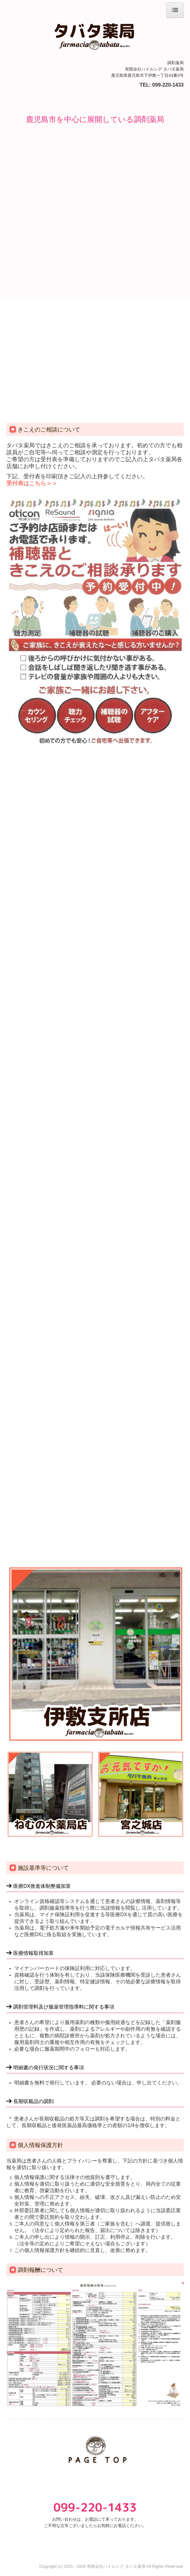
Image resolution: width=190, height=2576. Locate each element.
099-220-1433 (168, 85)
